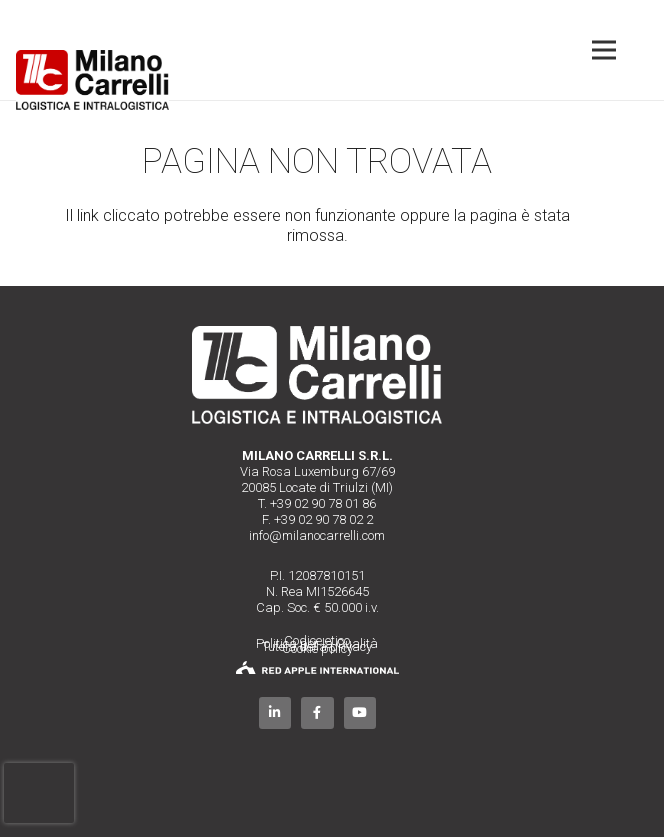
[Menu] (605, 50)
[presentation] (39, 793)
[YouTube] (360, 713)
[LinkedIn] (275, 713)
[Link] (92, 80)
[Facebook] (317, 713)
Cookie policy (317, 648)
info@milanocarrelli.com (317, 535)
